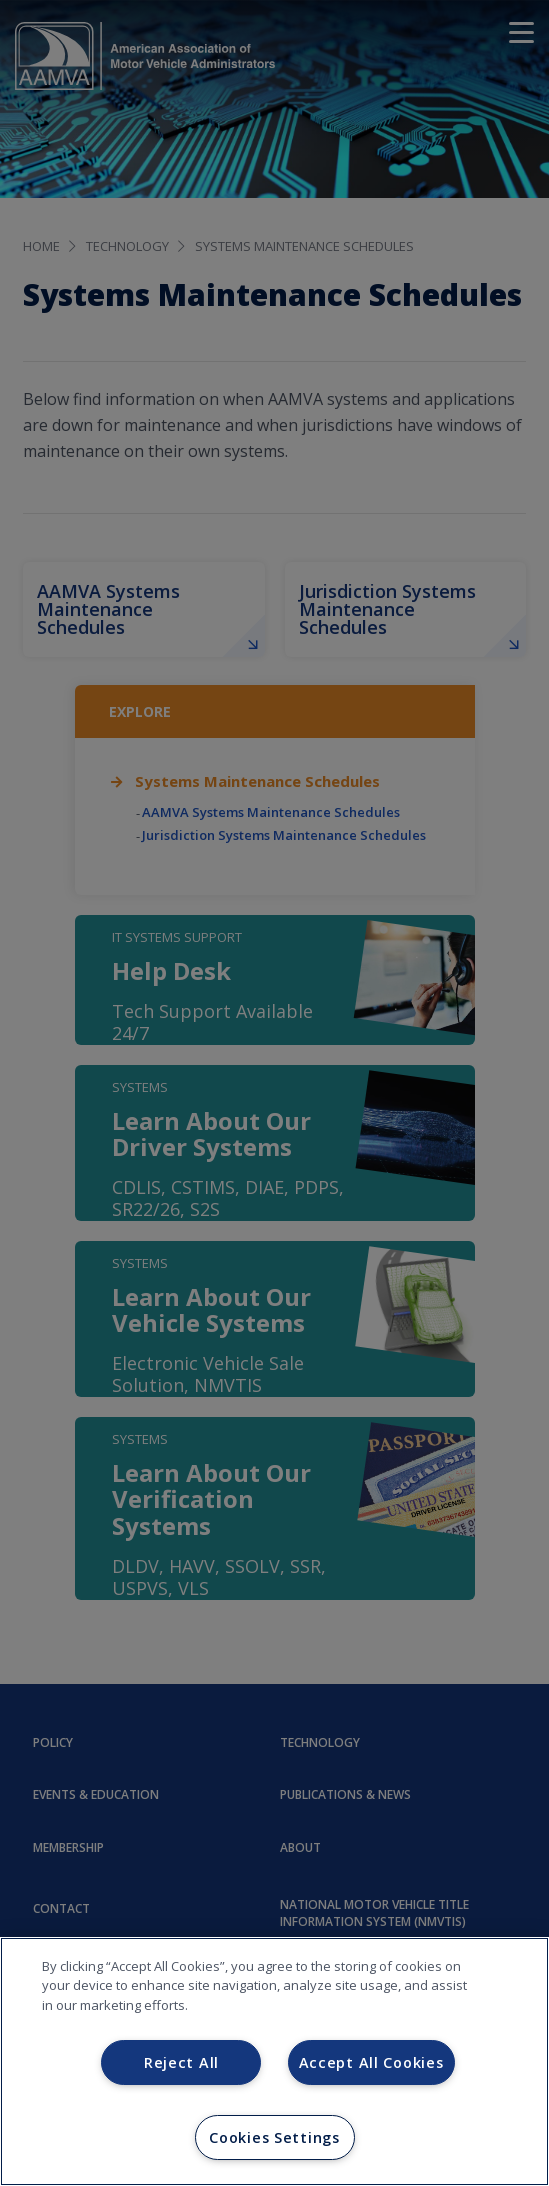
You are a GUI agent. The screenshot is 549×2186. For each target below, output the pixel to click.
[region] (274, 2061)
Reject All (181, 2062)
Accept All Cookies (371, 2062)
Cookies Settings (274, 2137)
